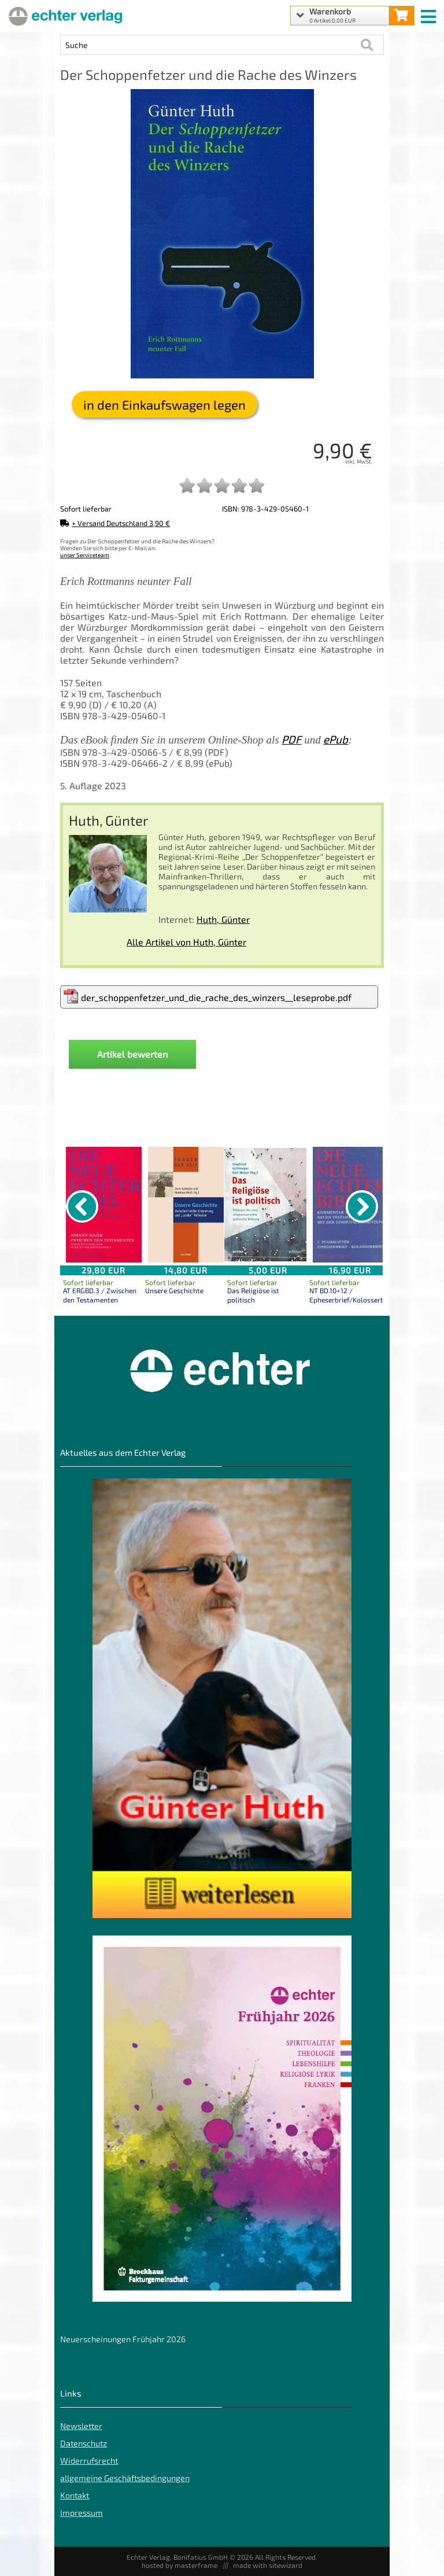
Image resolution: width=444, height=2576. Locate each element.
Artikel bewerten (132, 1053)
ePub (335, 739)
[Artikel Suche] (210, 45)
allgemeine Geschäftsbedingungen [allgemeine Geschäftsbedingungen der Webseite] (125, 2478)
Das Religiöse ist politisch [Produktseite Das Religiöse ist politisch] (253, 1295)
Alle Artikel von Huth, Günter (186, 941)
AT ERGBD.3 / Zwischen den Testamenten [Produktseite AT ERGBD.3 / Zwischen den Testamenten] (99, 1295)
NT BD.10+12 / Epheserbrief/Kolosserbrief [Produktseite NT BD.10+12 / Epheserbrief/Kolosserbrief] (351, 1295)
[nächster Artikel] (362, 1206)
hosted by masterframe (179, 2565)
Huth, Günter (223, 919)
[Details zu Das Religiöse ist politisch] (267, 1205)
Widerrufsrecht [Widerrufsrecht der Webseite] (89, 2460)
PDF (291, 739)
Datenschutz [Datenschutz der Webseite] (83, 2443)
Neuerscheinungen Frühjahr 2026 (123, 2339)
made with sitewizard (267, 2565)
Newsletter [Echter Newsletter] (81, 2426)
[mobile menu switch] (429, 13)
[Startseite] (63, 15)
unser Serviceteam (84, 554)
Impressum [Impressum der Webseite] (81, 2513)
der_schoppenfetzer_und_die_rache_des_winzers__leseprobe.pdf (208, 996)
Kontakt (74, 2495)
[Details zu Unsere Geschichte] (185, 1205)
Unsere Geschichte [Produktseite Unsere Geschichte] (174, 1290)
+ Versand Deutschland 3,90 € (115, 523)
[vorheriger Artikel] (82, 1206)
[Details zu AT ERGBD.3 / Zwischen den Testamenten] (103, 1205)
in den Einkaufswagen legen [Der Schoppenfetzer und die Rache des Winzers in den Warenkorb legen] (164, 404)
